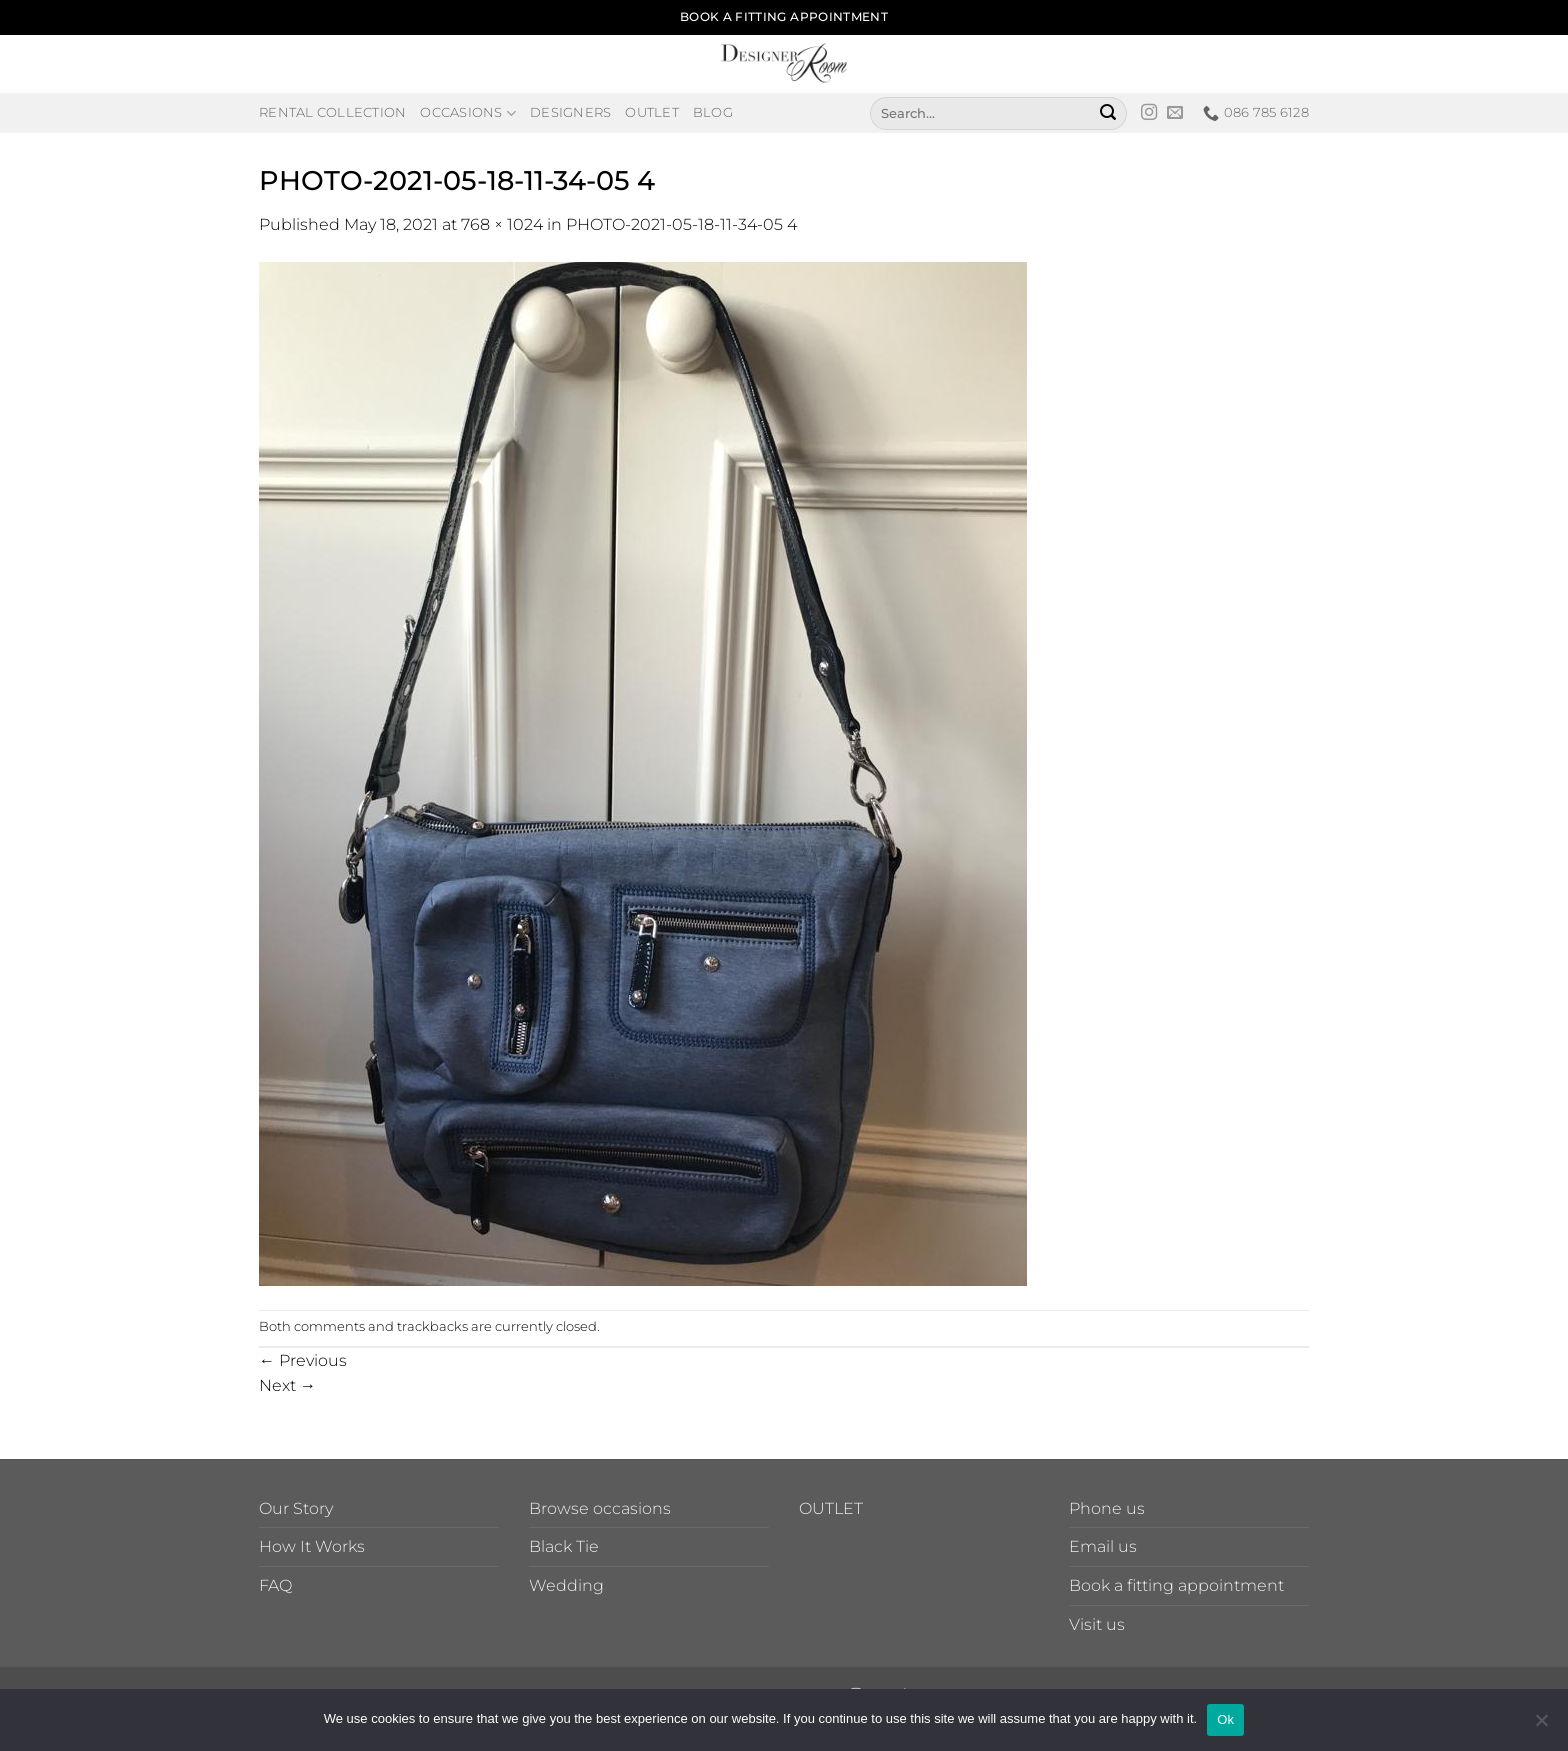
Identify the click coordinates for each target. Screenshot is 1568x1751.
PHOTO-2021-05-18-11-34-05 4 (681, 224)
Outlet (652, 112)
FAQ (275, 1585)
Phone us (1107, 1508)
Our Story (296, 1508)
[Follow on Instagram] (1149, 113)
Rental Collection (332, 112)
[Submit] (1108, 113)
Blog (713, 112)
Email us (1103, 1546)
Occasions (468, 113)
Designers (570, 112)
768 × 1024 (502, 224)
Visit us (1097, 1624)
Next (287, 1385)
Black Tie (564, 1546)
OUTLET (831, 1508)
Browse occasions (600, 1508)
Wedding (566, 1585)
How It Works (312, 1546)
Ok (1225, 1719)
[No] (1541, 1726)
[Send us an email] (1175, 113)
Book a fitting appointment (1176, 1585)
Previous (303, 1360)
